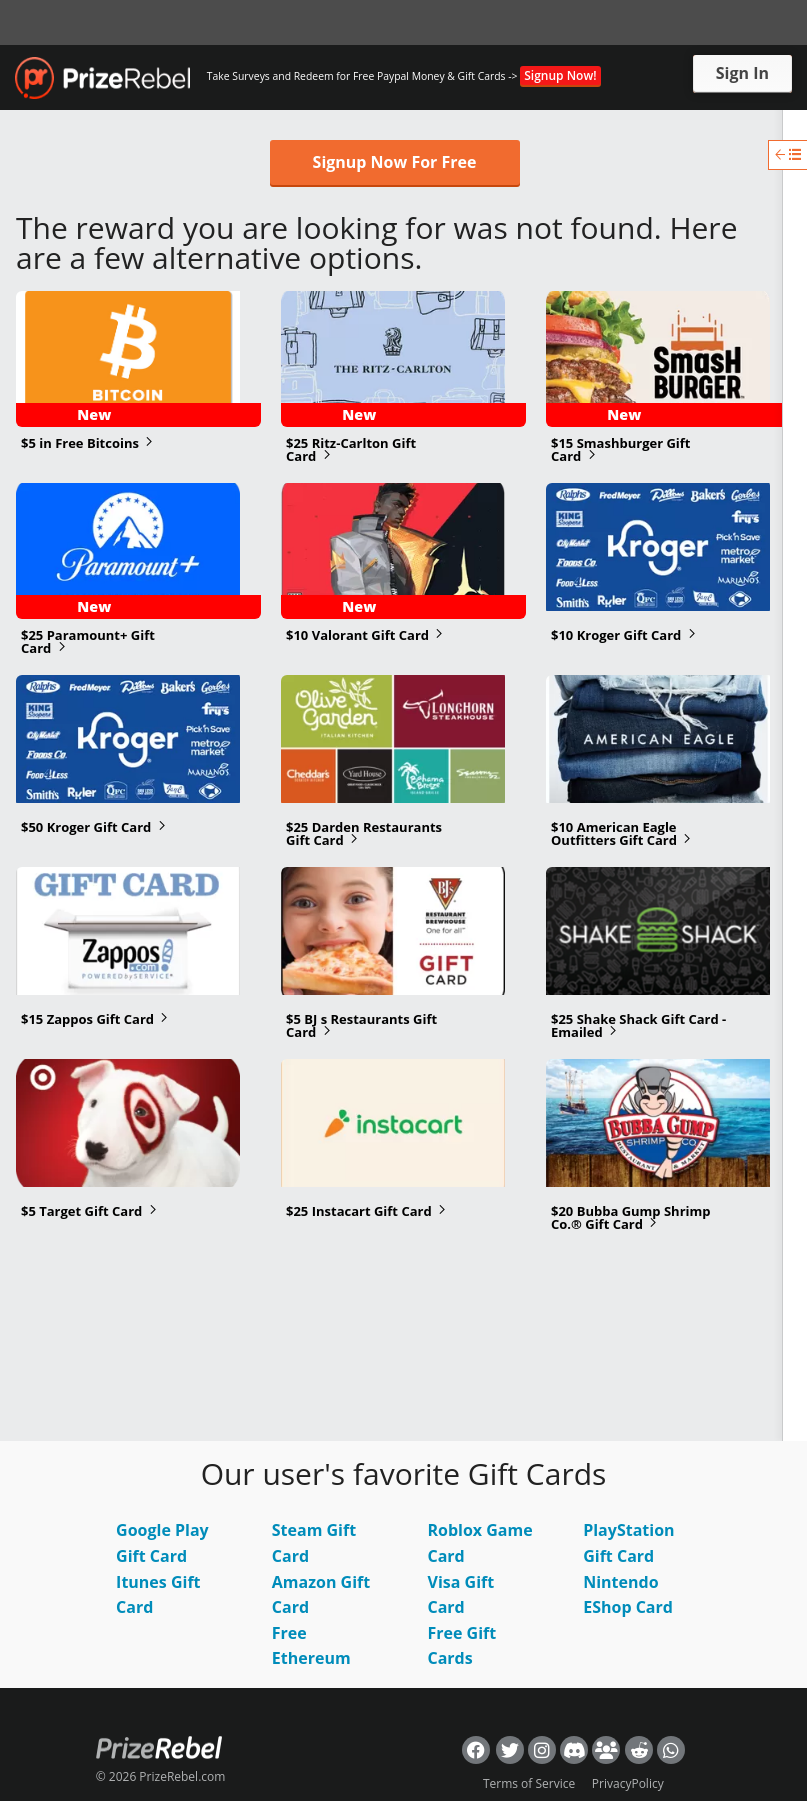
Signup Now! (560, 75)
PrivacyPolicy (628, 1783)
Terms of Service (529, 1783)
